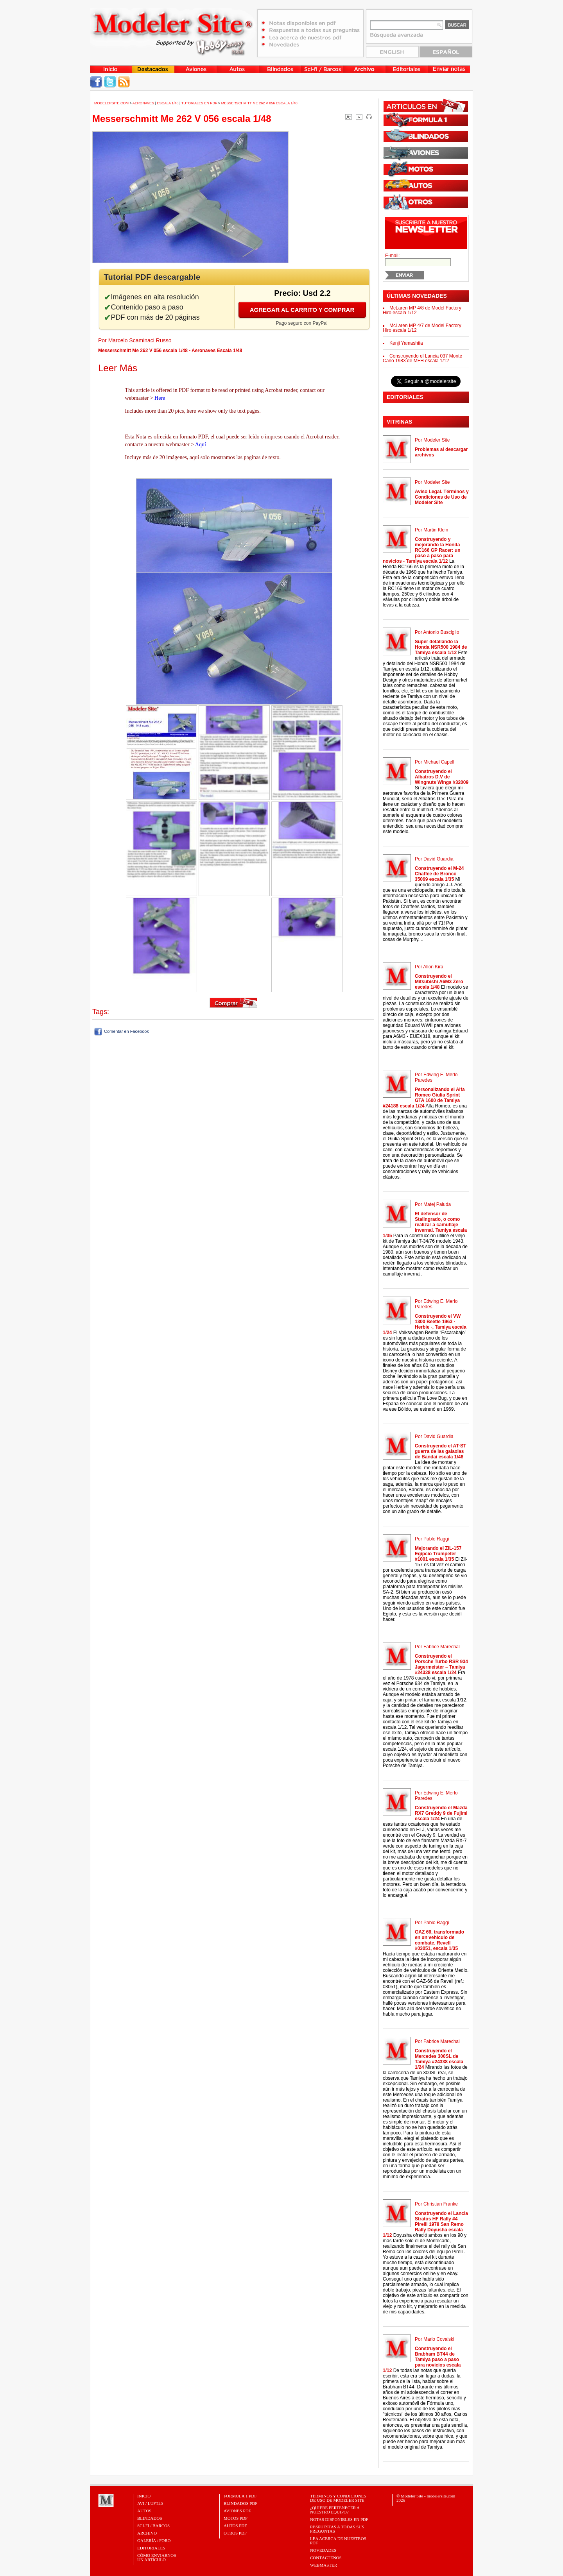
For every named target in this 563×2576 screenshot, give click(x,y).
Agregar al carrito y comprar (302, 309)
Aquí (200, 444)
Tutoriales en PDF (199, 103)
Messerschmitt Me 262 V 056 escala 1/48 (259, 103)
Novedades (323, 2550)
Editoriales (151, 2548)
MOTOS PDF (235, 2518)
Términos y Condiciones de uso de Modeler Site (338, 2498)
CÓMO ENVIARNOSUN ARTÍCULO (156, 2557)
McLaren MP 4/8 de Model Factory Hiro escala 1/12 (422, 310)
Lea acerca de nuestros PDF (338, 2540)
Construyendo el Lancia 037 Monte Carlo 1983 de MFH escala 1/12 (422, 358)
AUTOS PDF (235, 2525)
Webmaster (323, 2565)
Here (159, 398)
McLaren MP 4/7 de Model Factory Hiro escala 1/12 (422, 328)
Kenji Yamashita (406, 343)
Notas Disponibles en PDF (339, 2519)
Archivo (147, 2533)
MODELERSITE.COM (111, 103)
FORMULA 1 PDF (240, 2496)
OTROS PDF (235, 2533)
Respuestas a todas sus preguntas (337, 2528)
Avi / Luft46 (150, 2503)
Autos (144, 2510)
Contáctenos (326, 2557)
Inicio (144, 2496)
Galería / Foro (154, 2540)
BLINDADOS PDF (241, 2503)
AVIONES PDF (237, 2510)
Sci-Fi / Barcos (153, 2525)
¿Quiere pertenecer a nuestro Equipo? (334, 2509)
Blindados (149, 2518)
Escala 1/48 (167, 103)
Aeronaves (143, 103)
